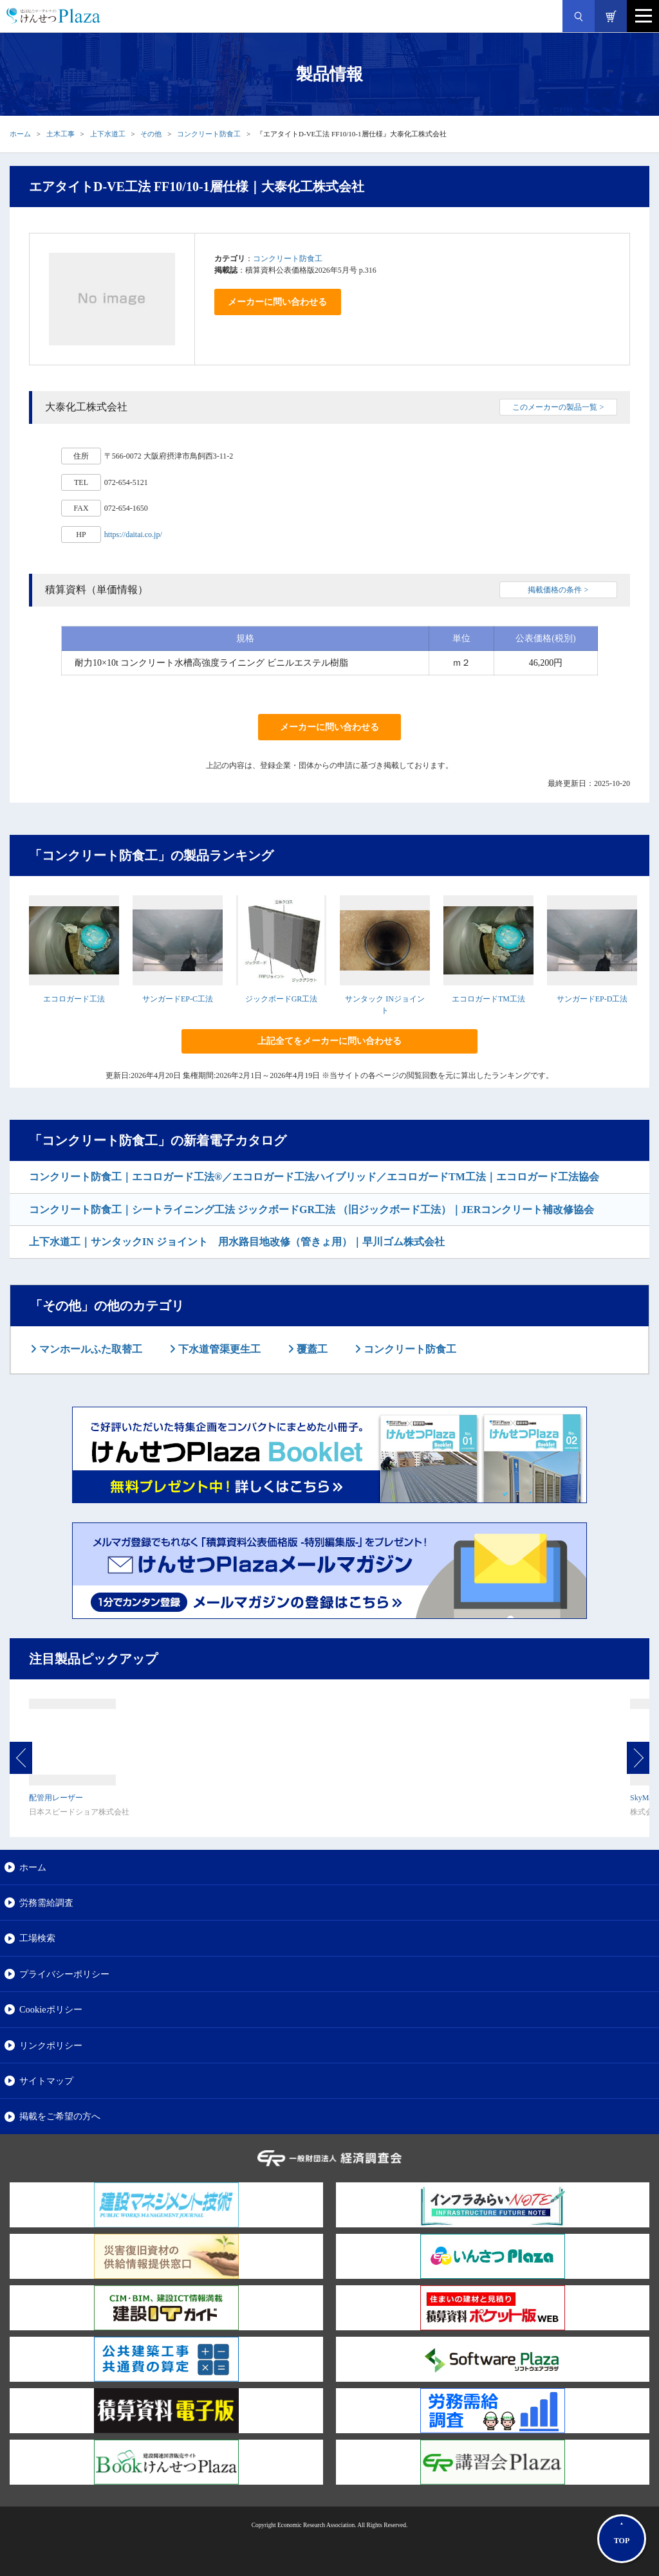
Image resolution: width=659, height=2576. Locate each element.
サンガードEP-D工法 (592, 998)
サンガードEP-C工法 (177, 998)
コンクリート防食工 (209, 134)
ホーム (20, 134)
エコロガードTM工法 (488, 998)
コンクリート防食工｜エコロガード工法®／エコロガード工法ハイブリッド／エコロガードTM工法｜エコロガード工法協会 (314, 1176)
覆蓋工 (311, 1349)
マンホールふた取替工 (89, 1349)
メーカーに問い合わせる (277, 302)
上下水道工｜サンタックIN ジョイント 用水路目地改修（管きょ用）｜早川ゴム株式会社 (237, 1241)
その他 (151, 134)
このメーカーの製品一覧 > (558, 407)
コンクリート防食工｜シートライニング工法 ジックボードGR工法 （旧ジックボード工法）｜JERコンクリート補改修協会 (311, 1209)
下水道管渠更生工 (218, 1349)
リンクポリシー (50, 2045)
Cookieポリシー (50, 2009)
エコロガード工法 (74, 998)
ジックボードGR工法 (281, 998)
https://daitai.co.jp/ (133, 534)
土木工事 (60, 134)
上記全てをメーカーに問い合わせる (329, 1041)
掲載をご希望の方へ (59, 2116)
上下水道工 (107, 134)
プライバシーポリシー (64, 1974)
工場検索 (37, 1938)
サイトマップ (46, 2081)
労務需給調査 (46, 1902)
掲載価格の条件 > (558, 589)
